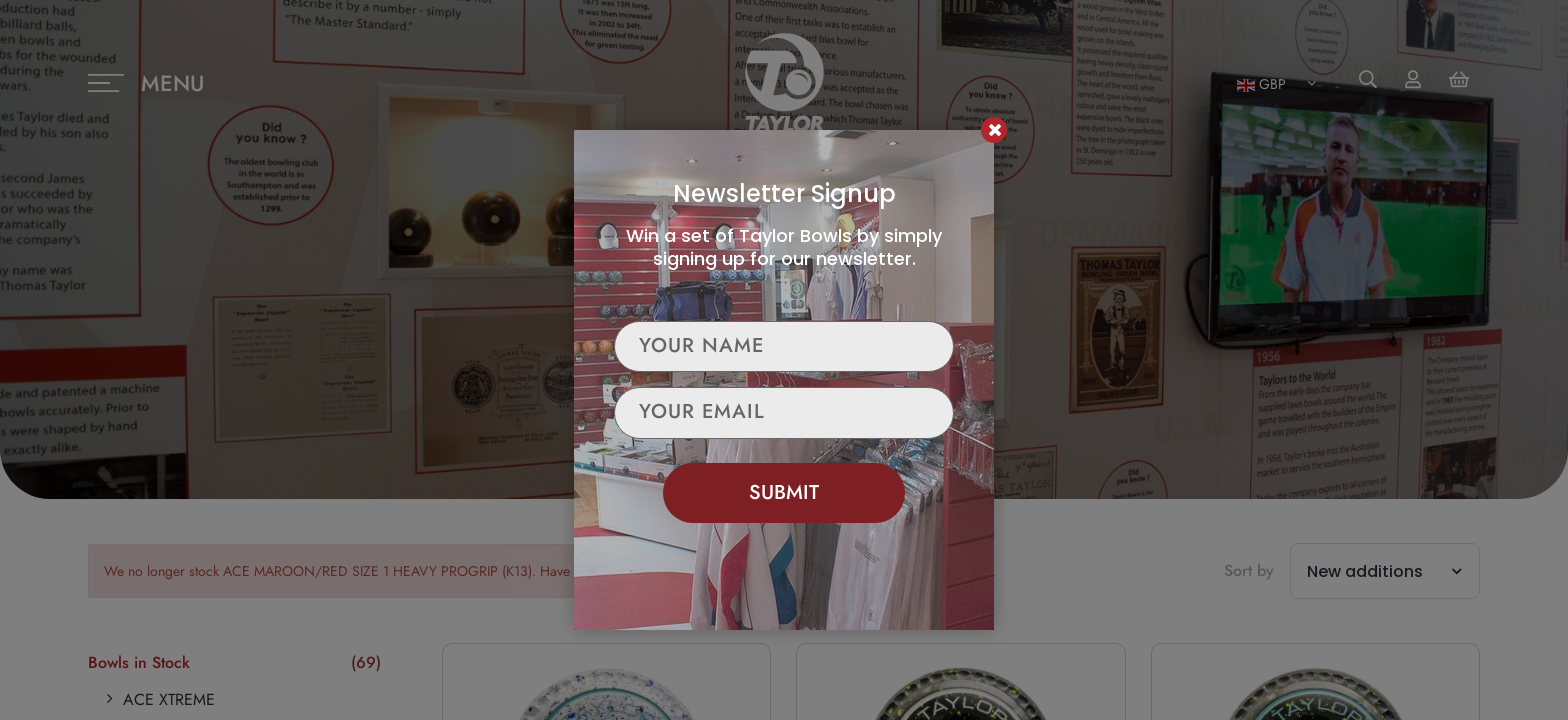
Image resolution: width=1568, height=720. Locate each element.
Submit (784, 492)
